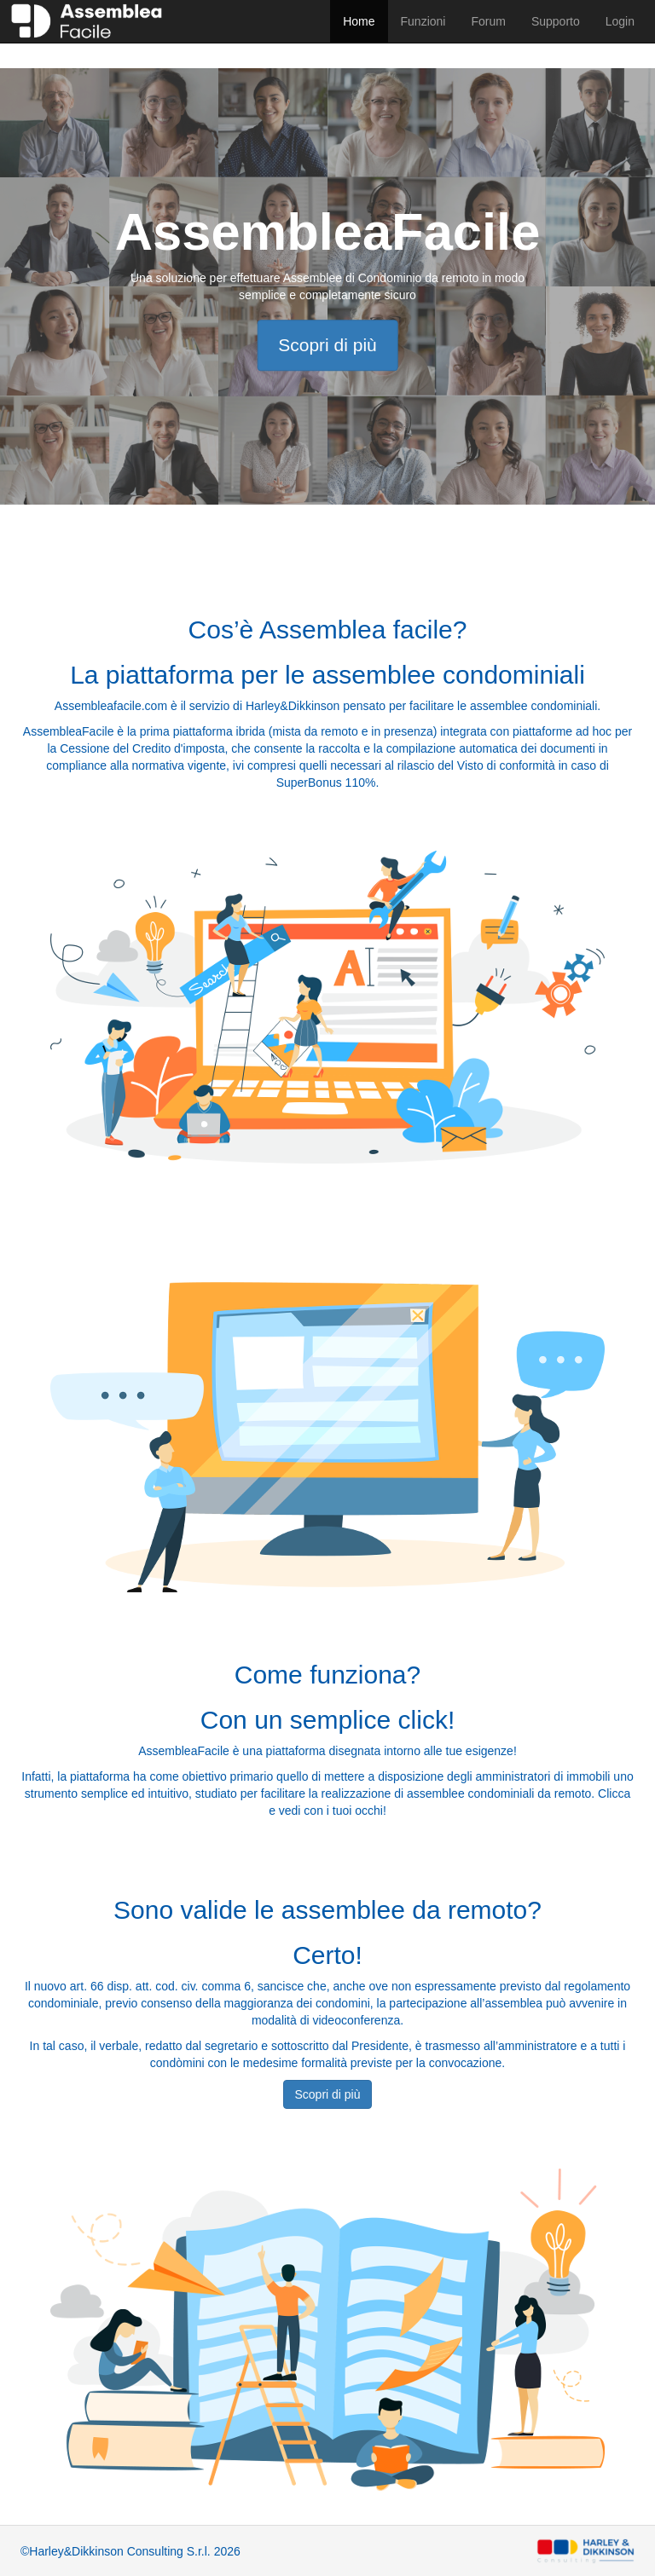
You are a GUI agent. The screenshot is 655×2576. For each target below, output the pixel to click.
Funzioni (423, 21)
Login (620, 21)
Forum (488, 21)
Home (358, 21)
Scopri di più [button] (327, 2094)
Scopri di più (327, 345)
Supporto (555, 21)
